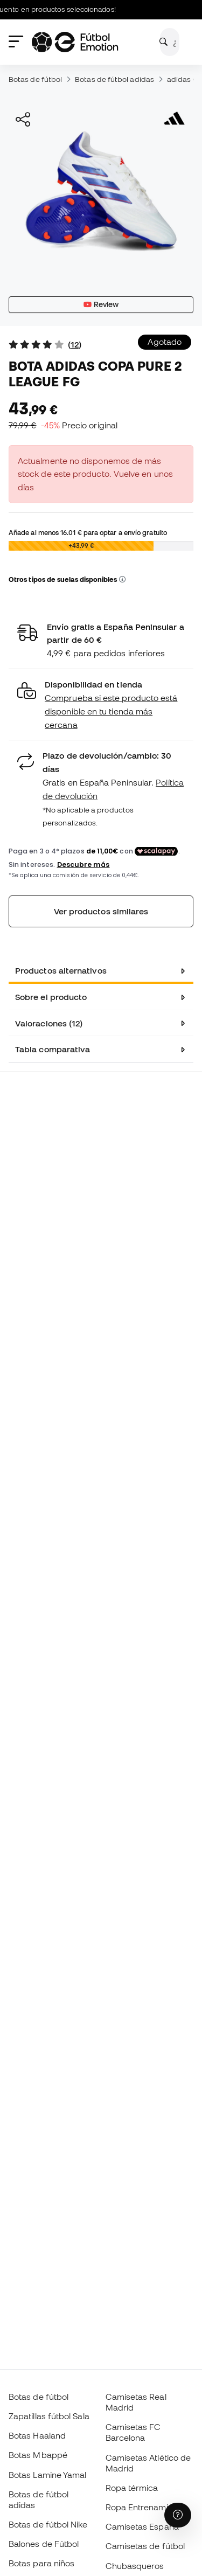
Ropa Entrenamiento (145, 2507)
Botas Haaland (37, 2435)
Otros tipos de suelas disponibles (67, 579)
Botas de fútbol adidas (114, 79)
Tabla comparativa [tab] (52, 1049)
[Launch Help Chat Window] (177, 2515)
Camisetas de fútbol (145, 2546)
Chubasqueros (135, 2566)
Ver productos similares (101, 911)
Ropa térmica (132, 2487)
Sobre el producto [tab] (51, 997)
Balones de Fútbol (44, 2544)
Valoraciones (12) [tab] (48, 1023)
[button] (122, 580)
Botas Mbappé (38, 2455)
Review (101, 304)
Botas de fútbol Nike (48, 2524)
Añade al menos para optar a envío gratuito (88, 532)
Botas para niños (41, 2563)
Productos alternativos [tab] (61, 970)
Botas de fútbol (35, 79)
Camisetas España (142, 2526)
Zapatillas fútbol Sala (49, 2416)
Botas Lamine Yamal (47, 2475)
